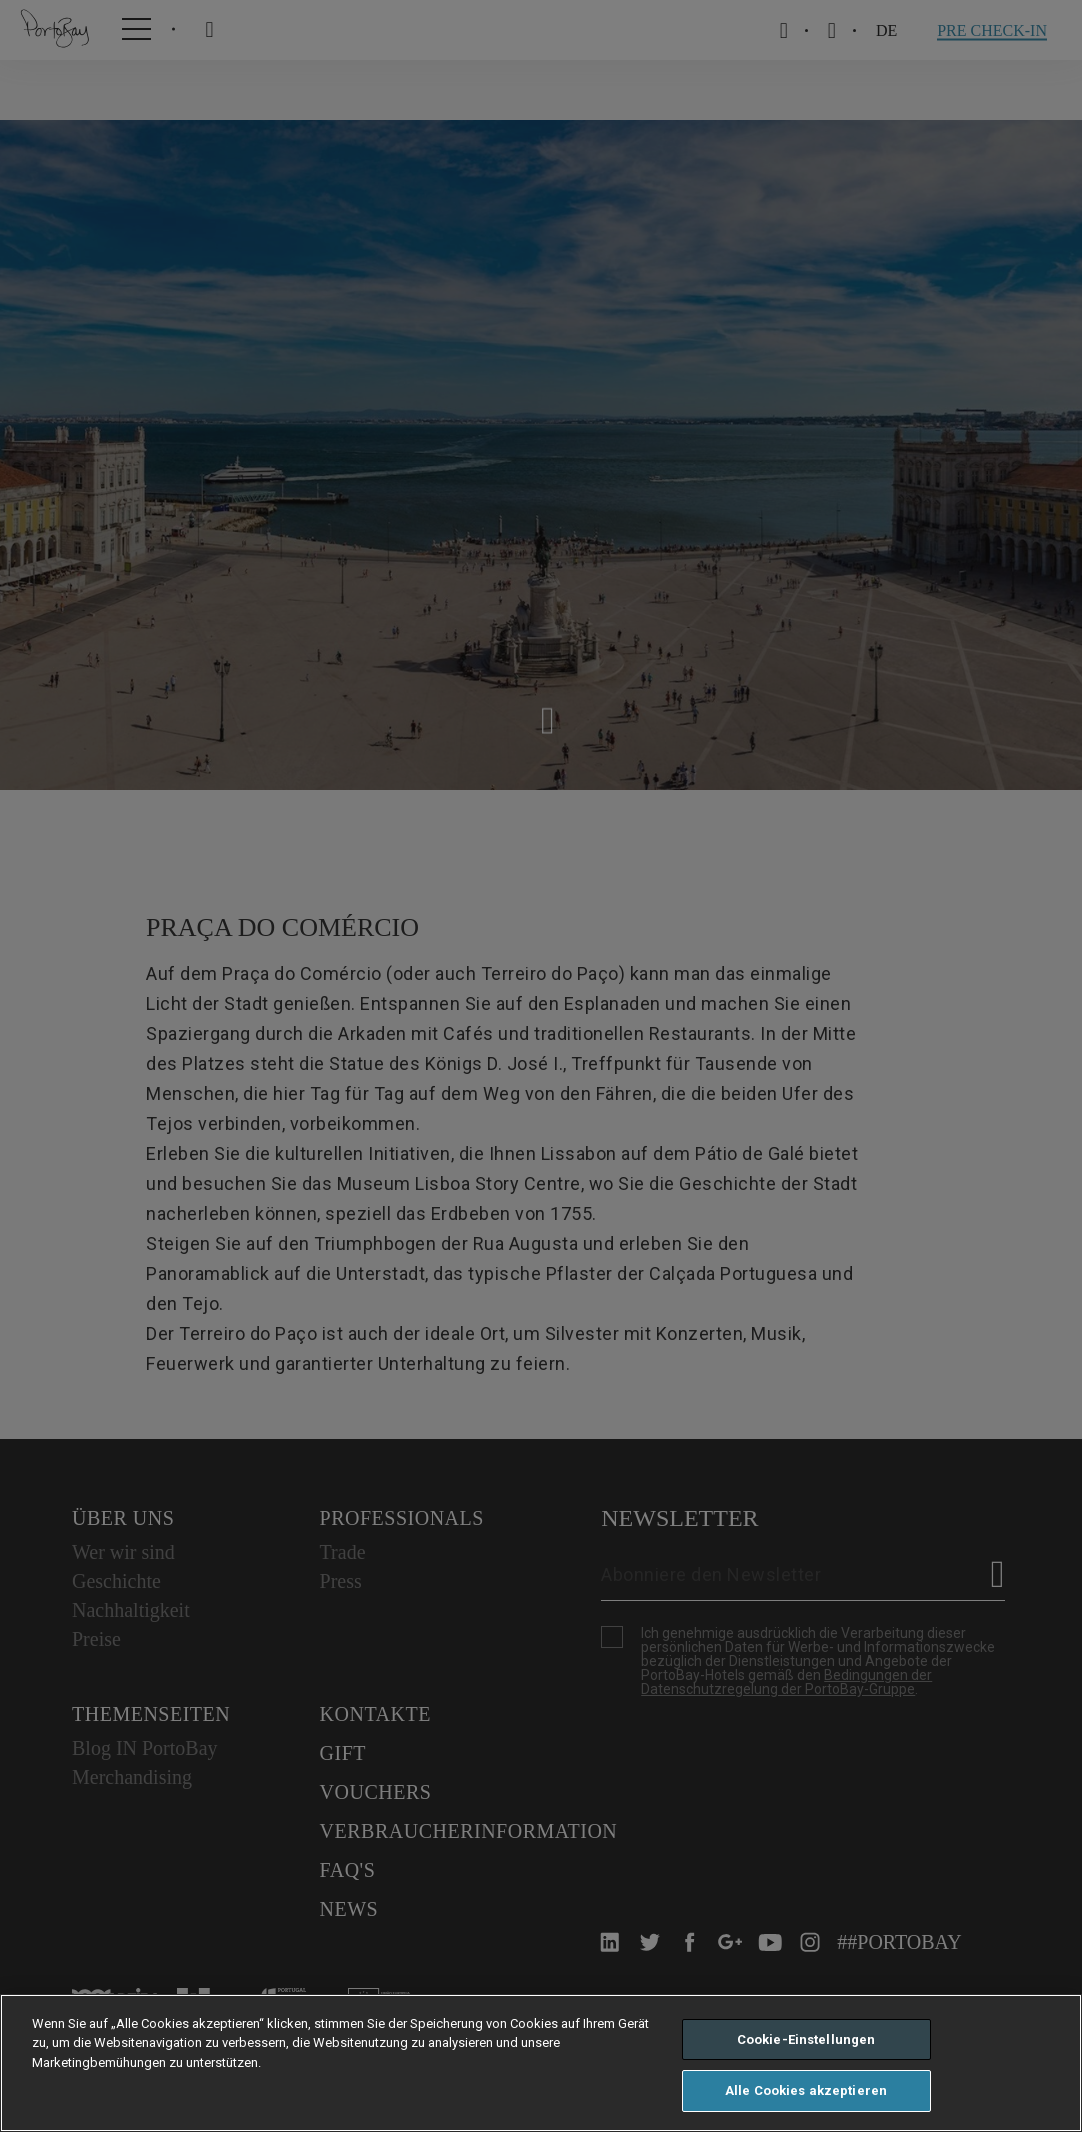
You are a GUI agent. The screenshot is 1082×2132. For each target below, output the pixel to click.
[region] (541, 2063)
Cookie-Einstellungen (806, 2039)
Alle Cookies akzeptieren (806, 2090)
